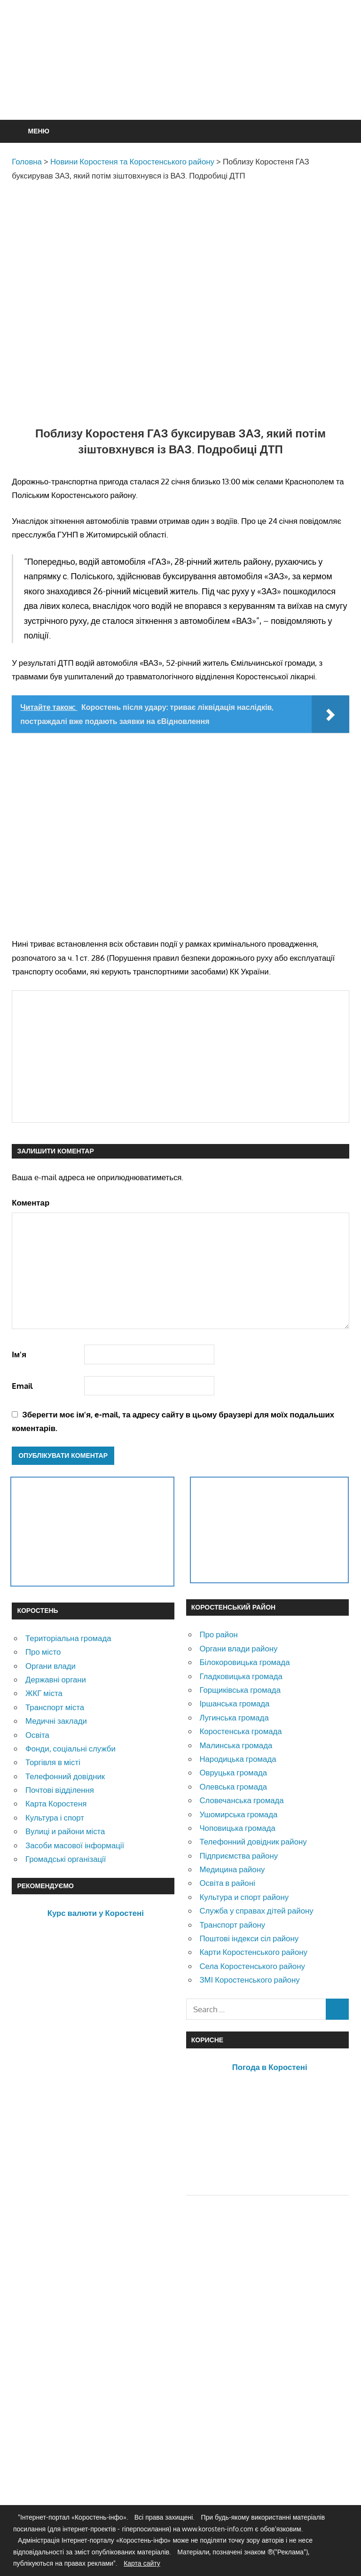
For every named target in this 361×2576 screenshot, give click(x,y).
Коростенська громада (240, 1731)
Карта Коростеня (55, 1803)
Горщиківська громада (240, 1690)
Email (22, 1386)
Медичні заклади (56, 1721)
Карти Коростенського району (253, 1952)
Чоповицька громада (237, 1828)
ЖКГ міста (44, 1693)
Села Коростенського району (252, 1966)
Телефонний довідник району (252, 1841)
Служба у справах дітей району (256, 1910)
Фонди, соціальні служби (70, 1748)
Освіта (37, 1735)
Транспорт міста (54, 1707)
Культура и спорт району (244, 1897)
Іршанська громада (234, 1703)
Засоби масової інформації (74, 1845)
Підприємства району (238, 1855)
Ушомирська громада (238, 1814)
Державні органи (55, 1679)
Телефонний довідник (65, 1776)
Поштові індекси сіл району (248, 1938)
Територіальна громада (68, 1638)
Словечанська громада (241, 1800)
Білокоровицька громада (244, 1662)
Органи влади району (238, 1648)
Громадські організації (65, 1859)
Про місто (43, 1652)
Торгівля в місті (52, 1762)
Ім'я (19, 1354)
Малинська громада (235, 1745)
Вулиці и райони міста (65, 1831)
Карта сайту (142, 2563)
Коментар (30, 1202)
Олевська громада (233, 1786)
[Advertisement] (183, 83)
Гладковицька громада (240, 1676)
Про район (218, 1634)
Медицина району (232, 1869)
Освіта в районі (227, 1883)
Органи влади (50, 1666)
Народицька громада (237, 1759)
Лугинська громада (233, 1717)
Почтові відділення (59, 1790)
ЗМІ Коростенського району (249, 1980)
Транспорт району (232, 1925)
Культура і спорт (54, 1817)
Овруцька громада (233, 1772)
